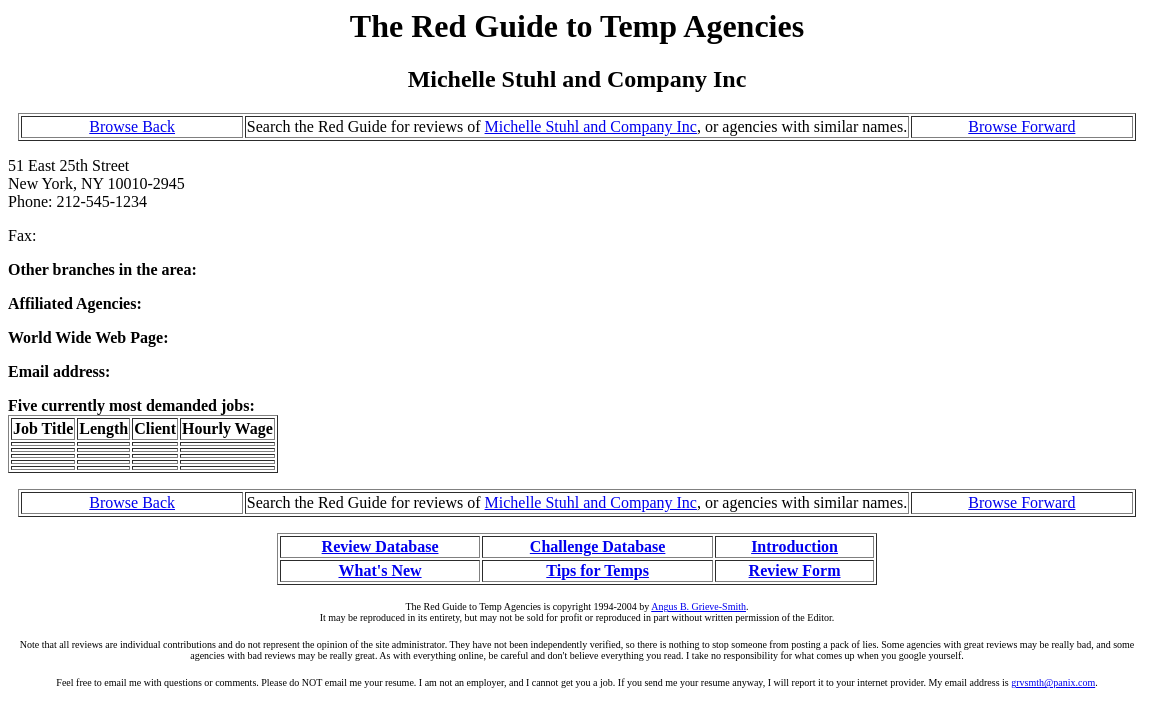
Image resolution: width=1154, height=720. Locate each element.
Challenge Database (598, 546)
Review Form (795, 570)
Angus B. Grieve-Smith (698, 606)
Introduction (794, 546)
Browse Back (132, 126)
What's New (379, 570)
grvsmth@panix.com (1053, 682)
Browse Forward (1021, 126)
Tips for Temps (597, 570)
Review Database (380, 546)
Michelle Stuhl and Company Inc (591, 126)
